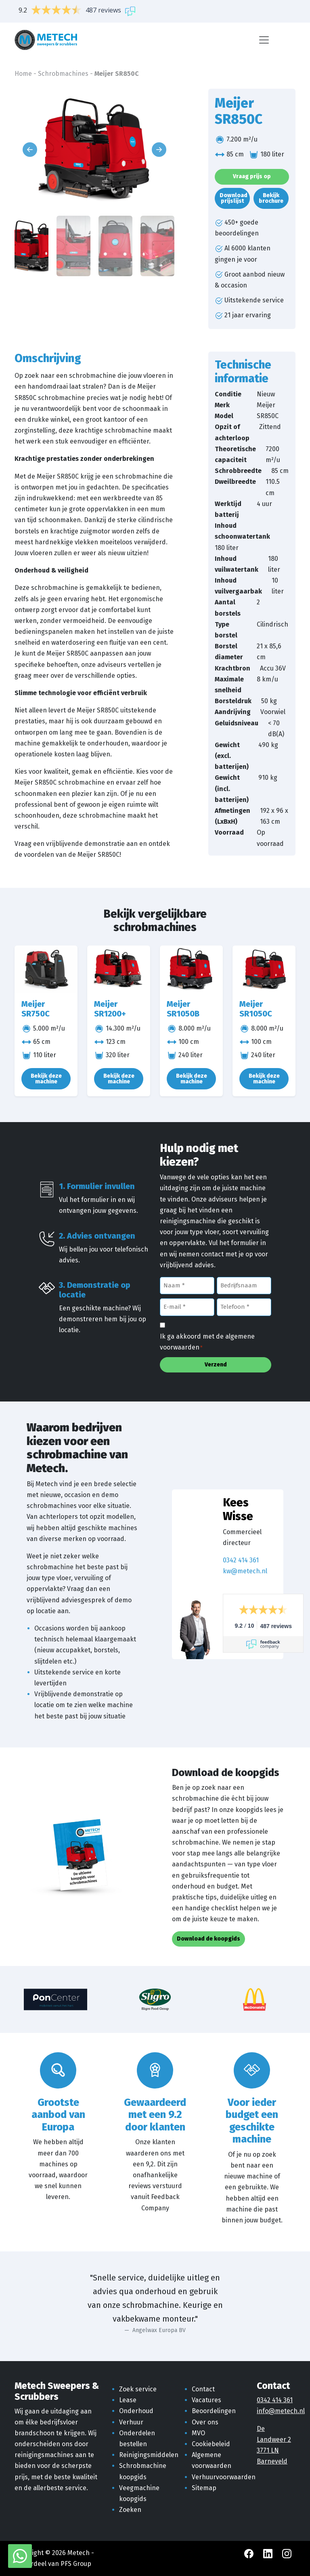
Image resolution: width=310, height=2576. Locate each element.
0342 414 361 (241, 1560)
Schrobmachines (63, 73)
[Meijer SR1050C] (264, 969)
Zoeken (130, 2510)
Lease (127, 2400)
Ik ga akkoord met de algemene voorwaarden (207, 1342)
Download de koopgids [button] (208, 1938)
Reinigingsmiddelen (148, 2455)
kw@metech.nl (245, 1571)
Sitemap (204, 2488)
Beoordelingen (214, 2411)
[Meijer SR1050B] (191, 969)
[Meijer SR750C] (46, 969)
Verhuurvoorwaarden (224, 2477)
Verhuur (131, 2422)
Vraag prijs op (252, 176)
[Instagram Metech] (286, 2553)
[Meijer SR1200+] (119, 969)
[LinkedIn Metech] (268, 2553)
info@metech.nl (281, 2411)
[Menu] (264, 40)
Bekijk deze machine (46, 1078)
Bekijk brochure (271, 198)
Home (23, 73)
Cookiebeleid (211, 2444)
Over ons (205, 2422)
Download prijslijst (233, 198)
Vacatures (206, 2400)
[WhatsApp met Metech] (20, 2555)
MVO (198, 2433)
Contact (203, 2389)
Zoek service (138, 2389)
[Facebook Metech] (249, 2553)
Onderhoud (136, 2411)
